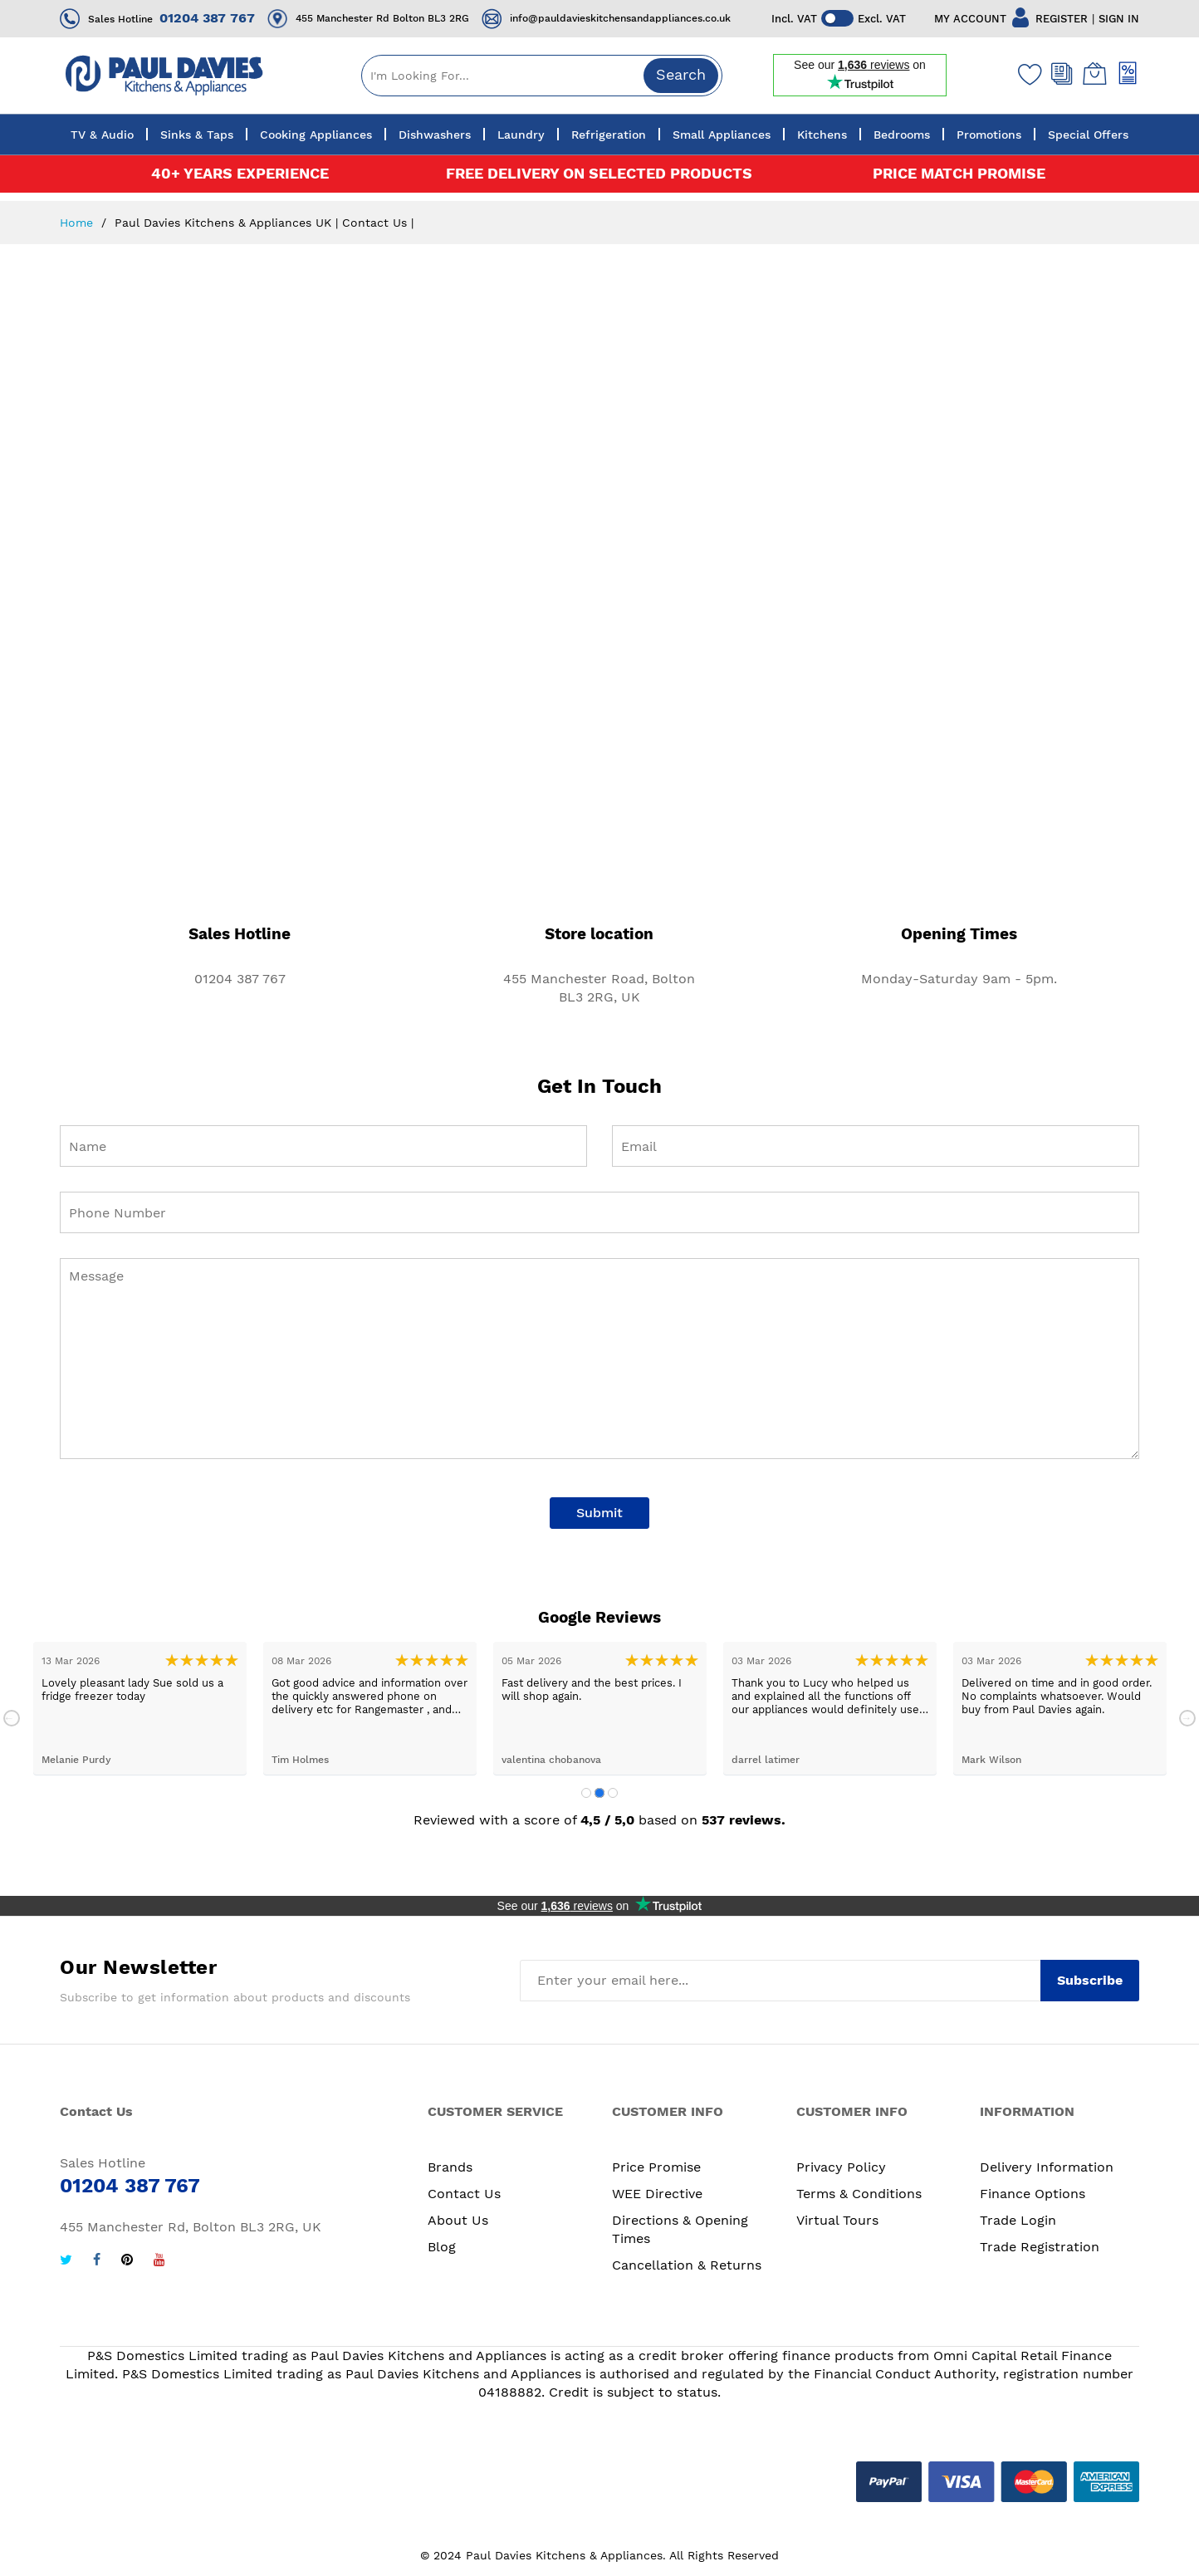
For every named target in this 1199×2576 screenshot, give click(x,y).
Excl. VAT (883, 18)
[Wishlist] (1026, 73)
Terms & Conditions (859, 2193)
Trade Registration (1039, 2247)
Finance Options (1032, 2193)
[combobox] (541, 75)
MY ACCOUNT (970, 18)
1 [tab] (586, 1793)
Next (1187, 1718)
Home (78, 222)
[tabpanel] (140, 1708)
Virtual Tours (837, 2220)
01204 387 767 (207, 18)
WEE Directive (657, 2193)
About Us (458, 2220)
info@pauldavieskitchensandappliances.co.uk (620, 18)
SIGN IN (1119, 18)
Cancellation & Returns (686, 2265)
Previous (11, 1718)
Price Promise (656, 2167)
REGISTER (1061, 18)
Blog (442, 2247)
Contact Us (464, 2193)
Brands (450, 2167)
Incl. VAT (794, 18)
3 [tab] (613, 1793)
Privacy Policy (841, 2167)
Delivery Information (1046, 2167)
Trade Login (1018, 2220)
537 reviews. (743, 1820)
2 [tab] (599, 1793)
